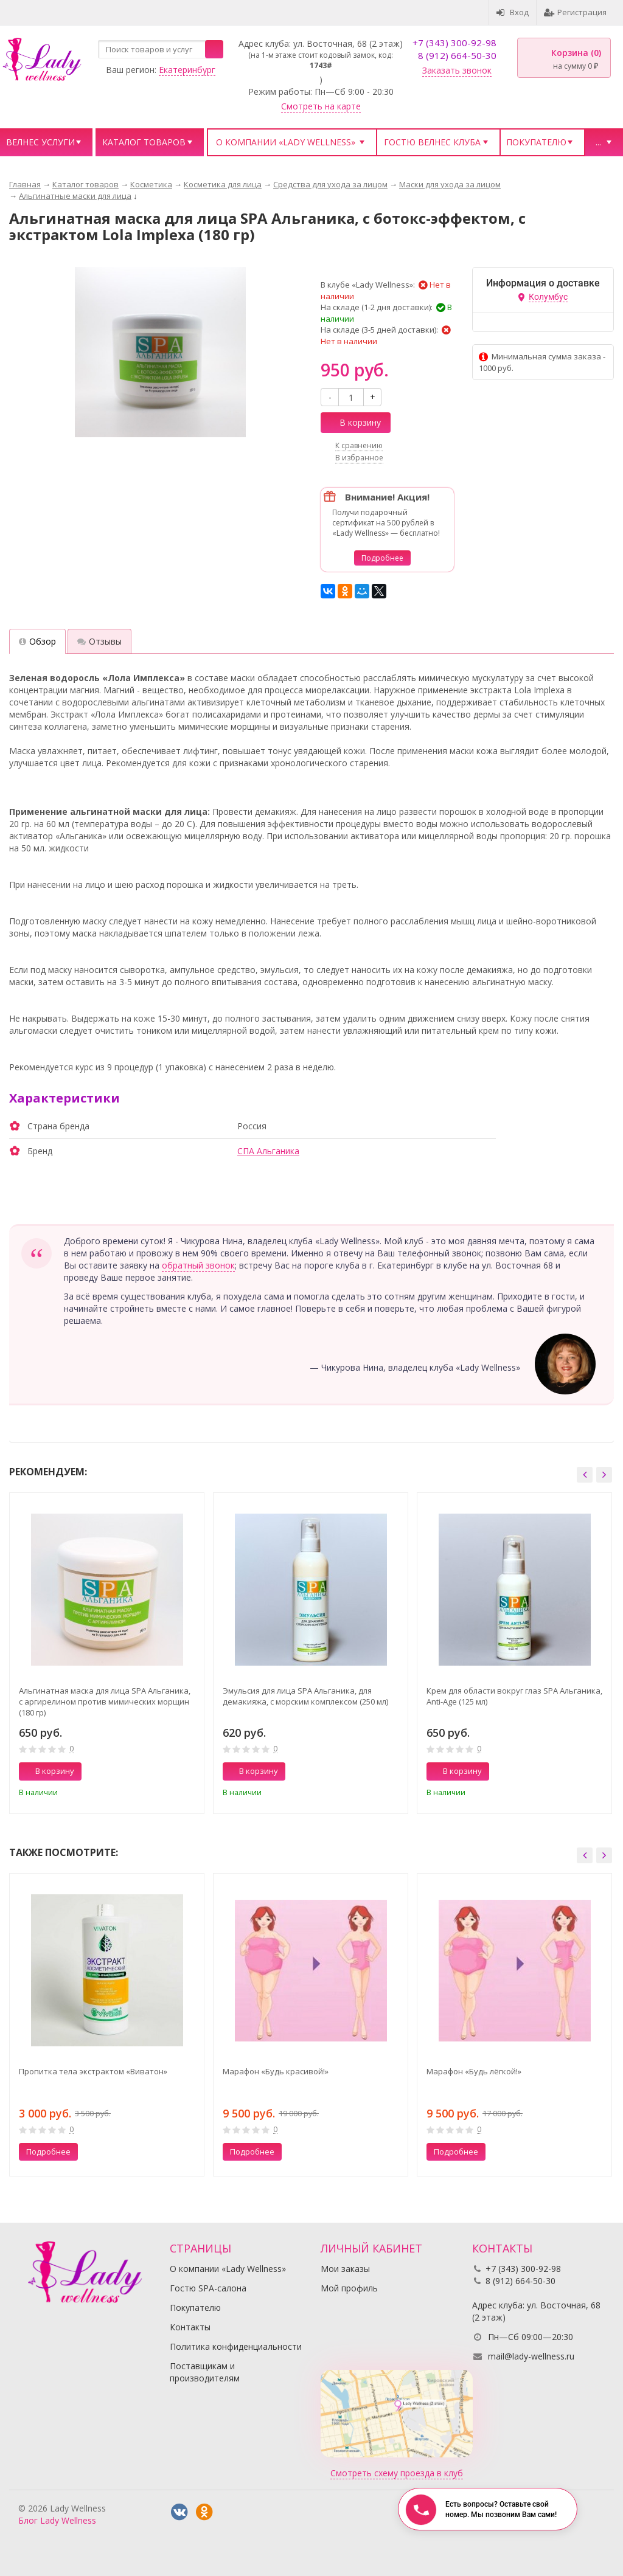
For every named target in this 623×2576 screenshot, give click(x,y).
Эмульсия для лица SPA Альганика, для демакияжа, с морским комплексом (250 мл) (305, 1696)
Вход (512, 12)
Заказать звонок (457, 70)
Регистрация (575, 12)
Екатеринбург (187, 69)
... (598, 142)
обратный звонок (198, 1265)
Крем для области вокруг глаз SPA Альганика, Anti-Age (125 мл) (514, 1696)
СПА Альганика (268, 1151)
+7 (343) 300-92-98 (454, 42)
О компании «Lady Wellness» (285, 142)
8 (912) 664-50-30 (457, 55)
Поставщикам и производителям (205, 2372)
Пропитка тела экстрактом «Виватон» (93, 2071)
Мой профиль (349, 2288)
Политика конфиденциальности (236, 2346)
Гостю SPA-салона (208, 2288)
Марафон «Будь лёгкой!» (473, 2071)
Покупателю (536, 142)
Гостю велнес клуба (432, 142)
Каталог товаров (144, 142)
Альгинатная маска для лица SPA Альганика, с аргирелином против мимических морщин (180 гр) (104, 1701)
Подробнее (382, 558)
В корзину (353, 422)
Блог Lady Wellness (57, 2520)
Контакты (190, 2327)
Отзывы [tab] (99, 641)
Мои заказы (345, 2268)
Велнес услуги (40, 142)
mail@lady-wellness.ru (531, 2356)
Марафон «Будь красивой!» (276, 2071)
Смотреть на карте (321, 106)
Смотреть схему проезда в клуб (396, 2473)
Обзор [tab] (37, 641)
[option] (107, 1653)
